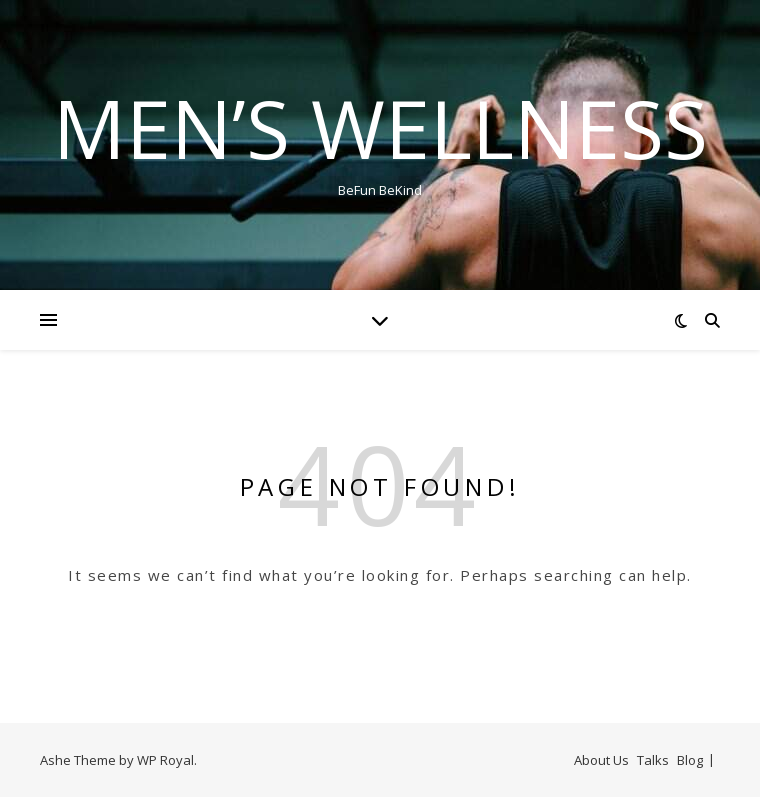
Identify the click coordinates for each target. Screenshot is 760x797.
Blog (690, 760)
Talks (653, 760)
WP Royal (165, 760)
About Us (601, 760)
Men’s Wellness (380, 128)
